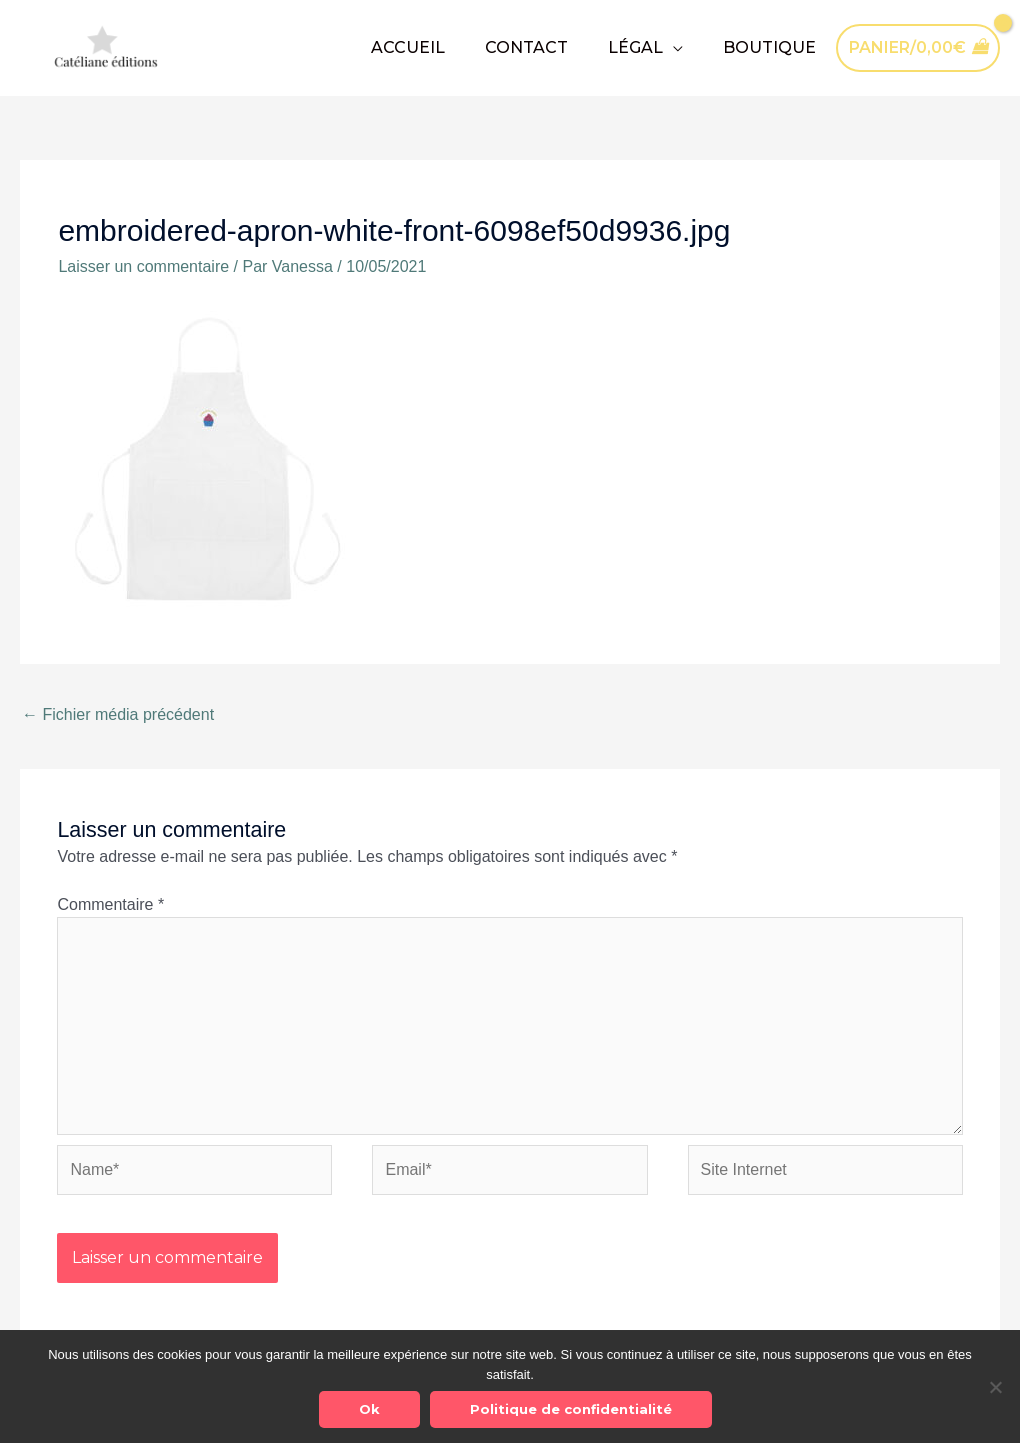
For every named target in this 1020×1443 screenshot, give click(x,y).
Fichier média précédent (118, 714)
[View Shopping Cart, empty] (918, 47)
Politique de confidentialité (571, 1409)
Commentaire (110, 904)
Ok (369, 1409)
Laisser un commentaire (143, 266)
